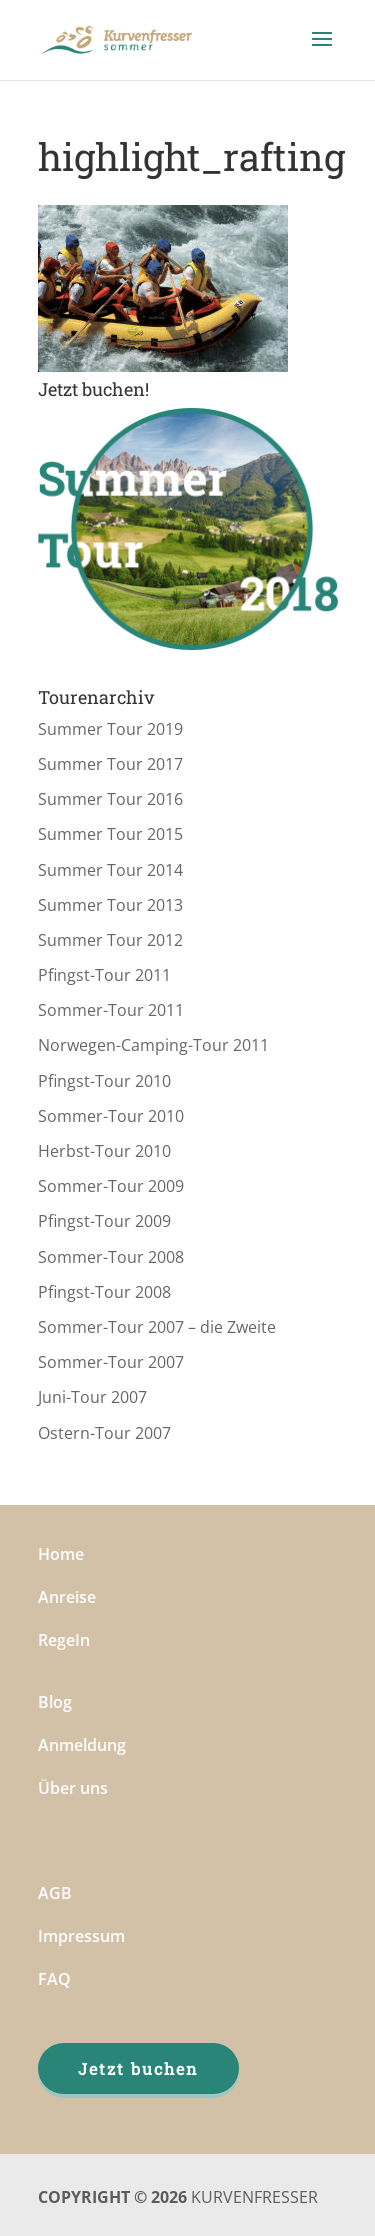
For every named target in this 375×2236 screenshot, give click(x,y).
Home (61, 1554)
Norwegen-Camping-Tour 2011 (153, 1045)
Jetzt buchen (138, 2068)
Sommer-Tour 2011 (111, 1010)
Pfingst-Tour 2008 (104, 1292)
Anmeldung (82, 1745)
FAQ (54, 1979)
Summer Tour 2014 (110, 870)
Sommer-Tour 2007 (111, 1362)
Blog (55, 1702)
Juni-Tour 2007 (92, 1397)
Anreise (67, 1597)
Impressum (81, 1936)
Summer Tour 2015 (110, 834)
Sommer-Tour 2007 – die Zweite (157, 1327)
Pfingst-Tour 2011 (104, 975)
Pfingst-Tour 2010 (104, 1081)
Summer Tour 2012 (110, 940)
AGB (55, 1893)
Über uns (73, 1788)
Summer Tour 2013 (110, 905)
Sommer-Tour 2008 (111, 1257)
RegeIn (64, 1640)
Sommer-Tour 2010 (111, 1116)
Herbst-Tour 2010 (104, 1151)
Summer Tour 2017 (110, 764)
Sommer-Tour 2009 (111, 1186)
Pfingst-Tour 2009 (104, 1221)
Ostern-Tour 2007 (104, 1433)
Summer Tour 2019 (110, 729)
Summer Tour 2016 (110, 799)
